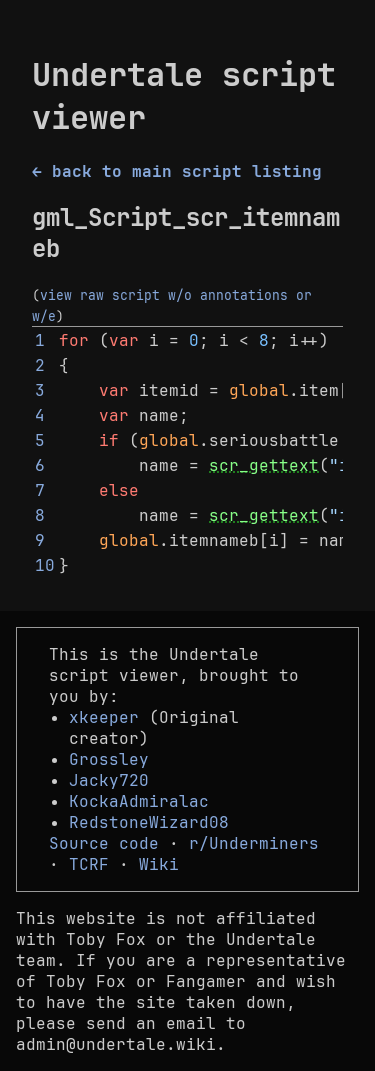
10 (45, 565)
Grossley (109, 759)
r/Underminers (254, 843)
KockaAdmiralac (139, 801)
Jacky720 (109, 780)
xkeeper (104, 717)
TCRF (89, 864)
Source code (104, 843)
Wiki (159, 864)
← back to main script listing (177, 171)
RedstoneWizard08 (149, 822)
